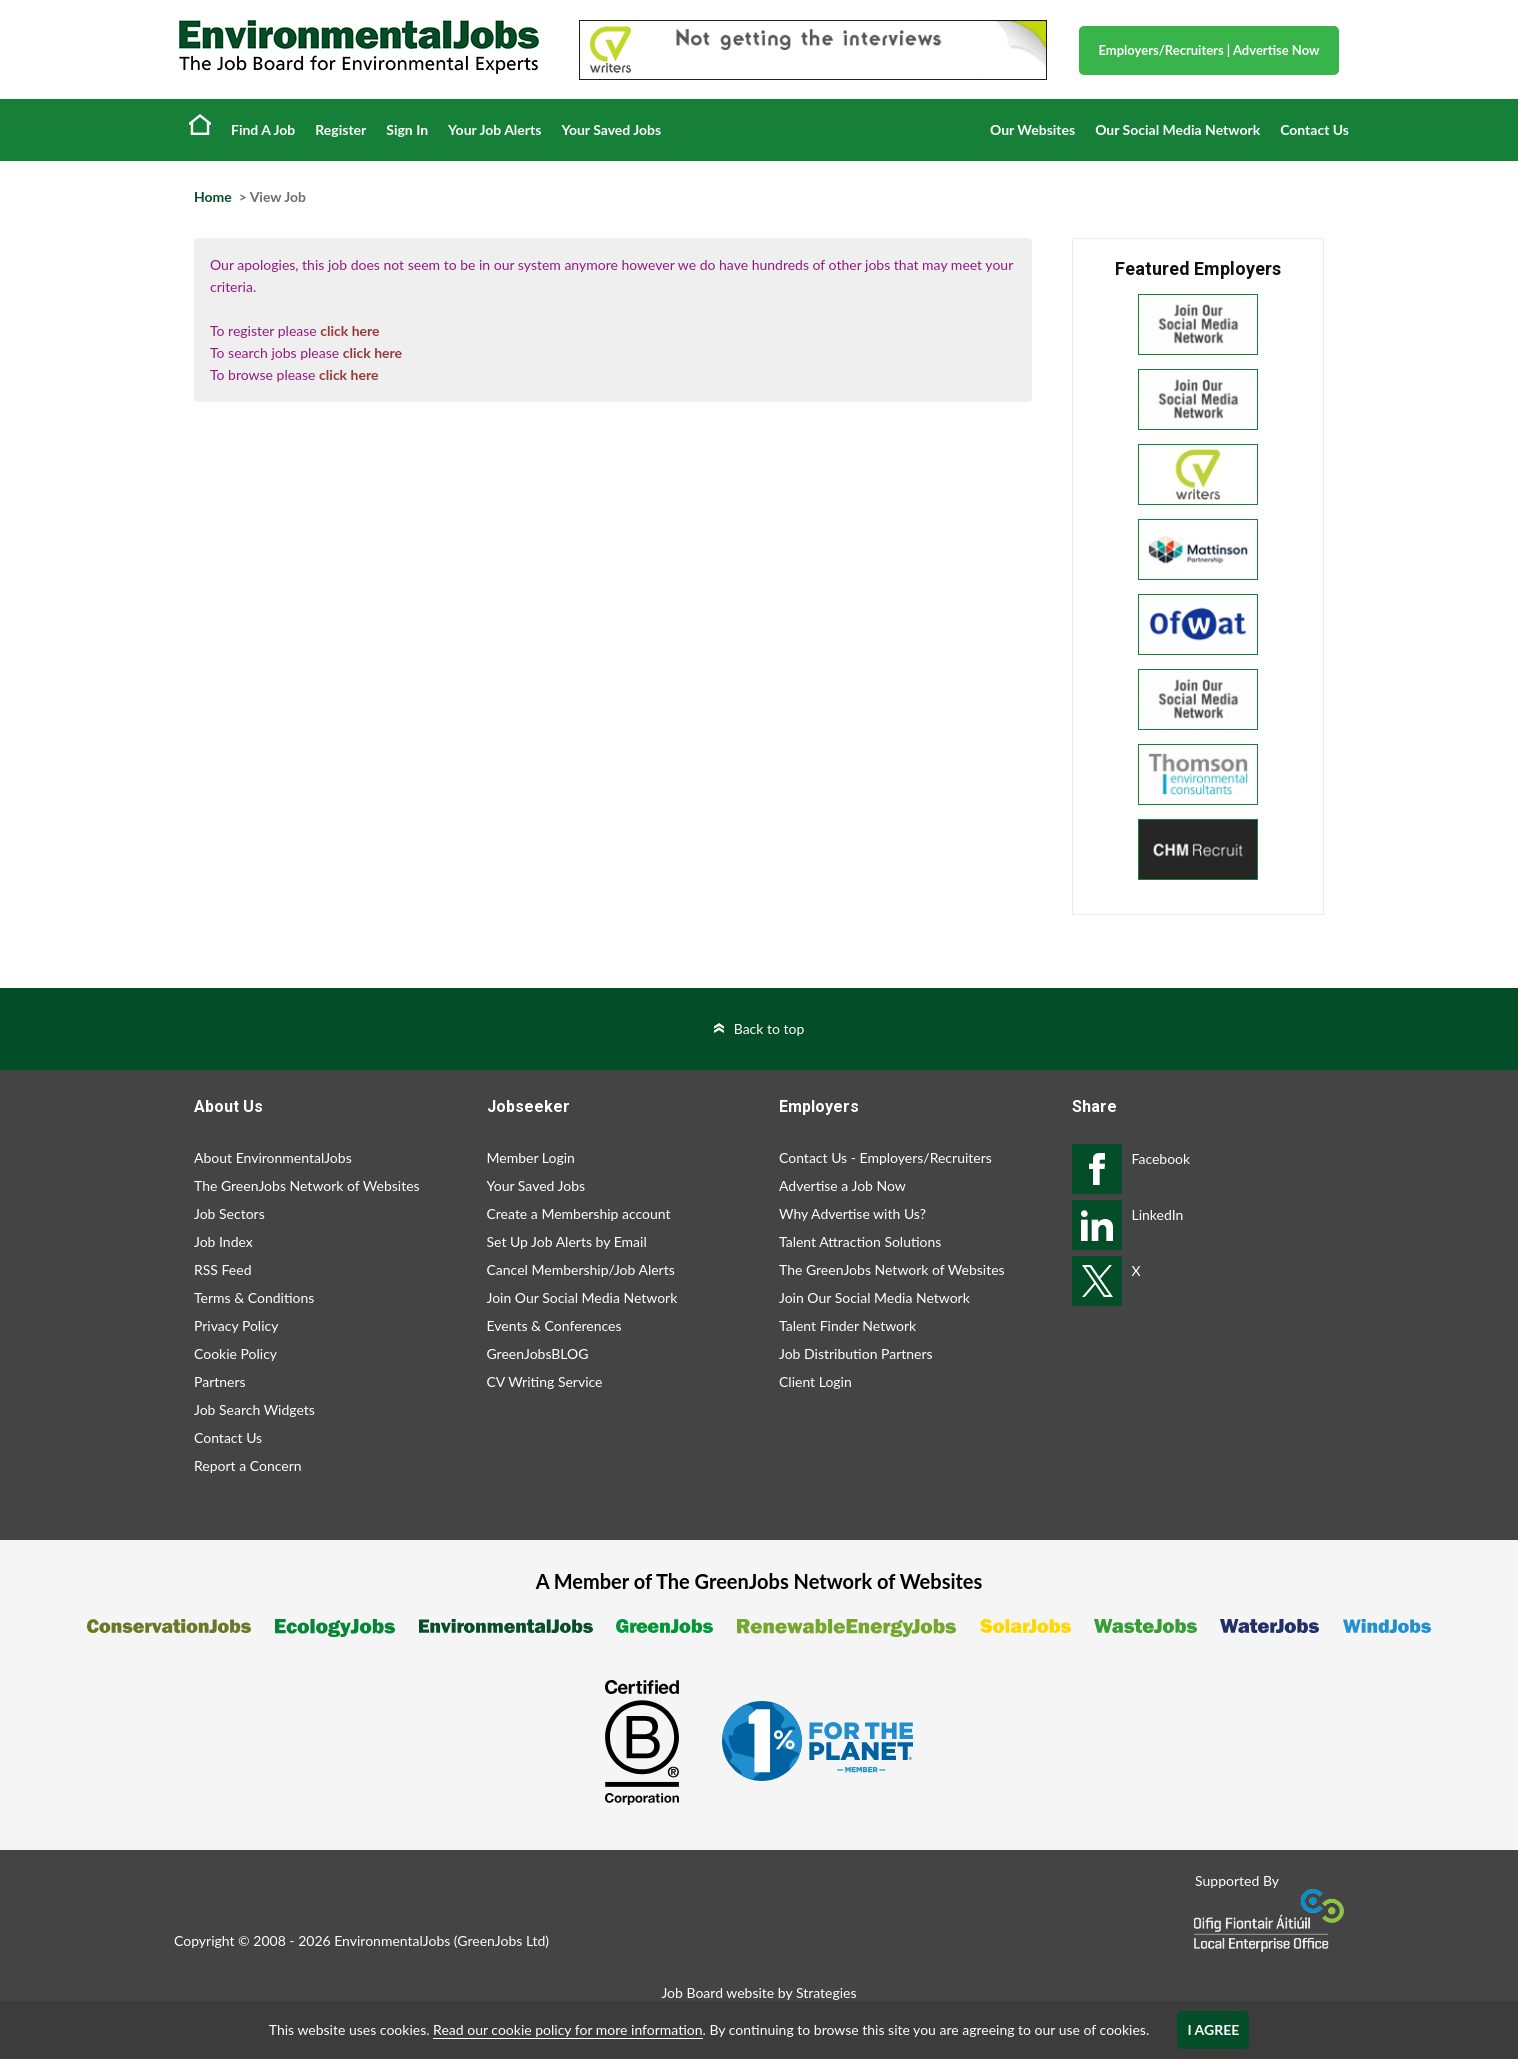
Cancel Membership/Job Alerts (581, 1269)
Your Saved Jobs (611, 129)
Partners (220, 1381)
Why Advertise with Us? (852, 1213)
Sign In (407, 129)
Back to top (769, 1028)
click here (349, 330)
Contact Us (1314, 129)
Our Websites (1032, 129)
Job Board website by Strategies (758, 1992)
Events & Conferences (554, 1325)
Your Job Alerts (494, 129)
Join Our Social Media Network (582, 1297)
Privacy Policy (236, 1325)
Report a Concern (248, 1465)
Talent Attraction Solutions (860, 1241)
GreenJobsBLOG (538, 1353)
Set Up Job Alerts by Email (567, 1241)
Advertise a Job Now (842, 1185)
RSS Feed (222, 1269)
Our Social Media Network (1177, 129)
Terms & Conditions (254, 1297)
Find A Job (263, 129)
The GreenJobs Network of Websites (307, 1185)
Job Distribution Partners (856, 1353)
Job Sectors (229, 1213)
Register (340, 129)
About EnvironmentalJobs (273, 1157)
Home (200, 124)
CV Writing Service (545, 1381)
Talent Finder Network (847, 1325)
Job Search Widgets (254, 1409)
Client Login (815, 1381)
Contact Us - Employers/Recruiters (885, 1157)
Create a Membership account (579, 1213)
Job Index (223, 1241)
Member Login (531, 1157)
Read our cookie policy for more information (567, 2029)
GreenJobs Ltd (501, 1940)
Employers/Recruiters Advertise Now (1209, 50)
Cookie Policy (235, 1353)
